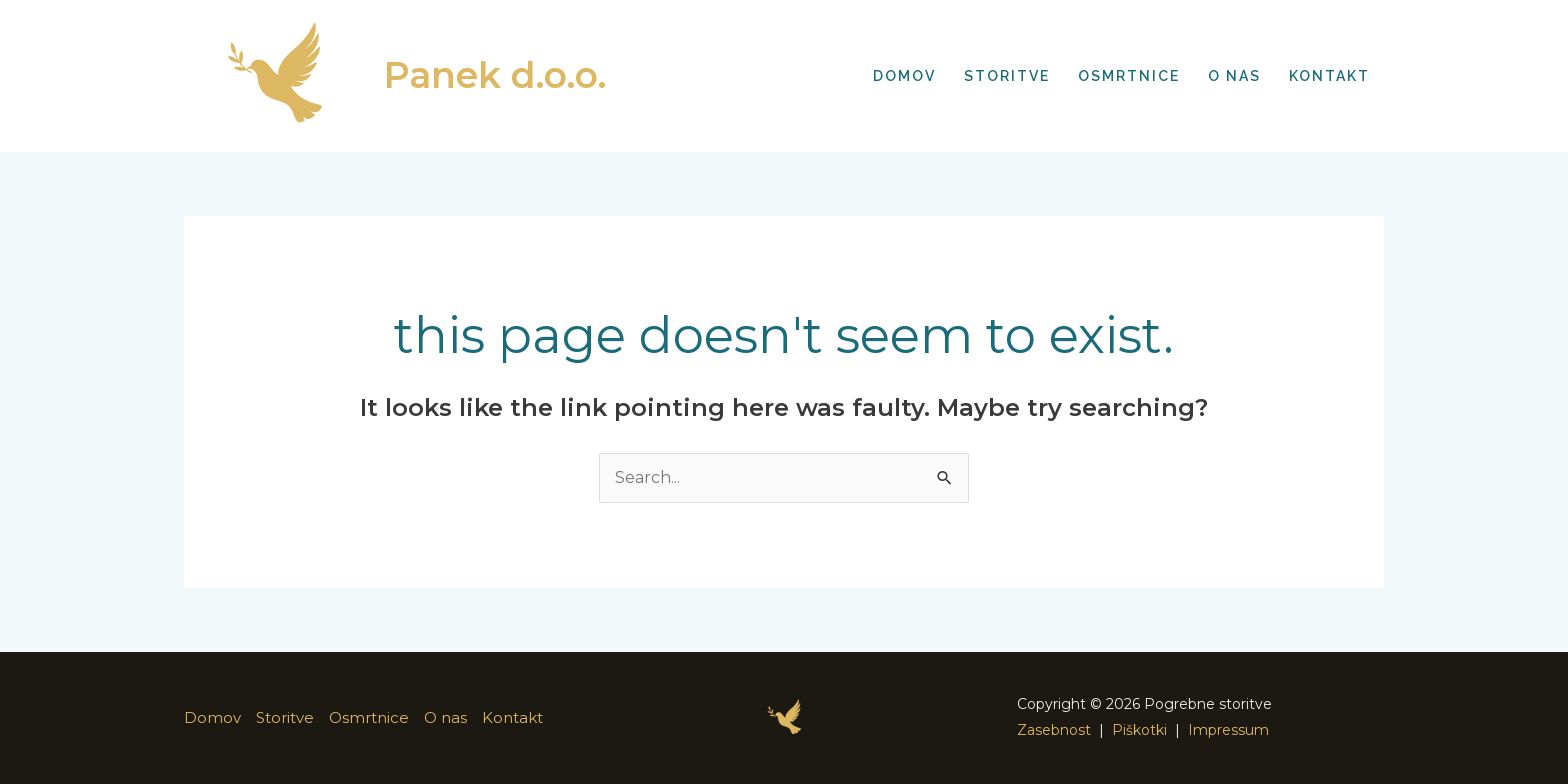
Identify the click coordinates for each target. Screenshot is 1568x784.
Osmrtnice (369, 717)
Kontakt (512, 717)
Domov (212, 717)
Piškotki (1139, 730)
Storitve (285, 717)
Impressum (1228, 730)
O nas (445, 717)
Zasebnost (1054, 730)
